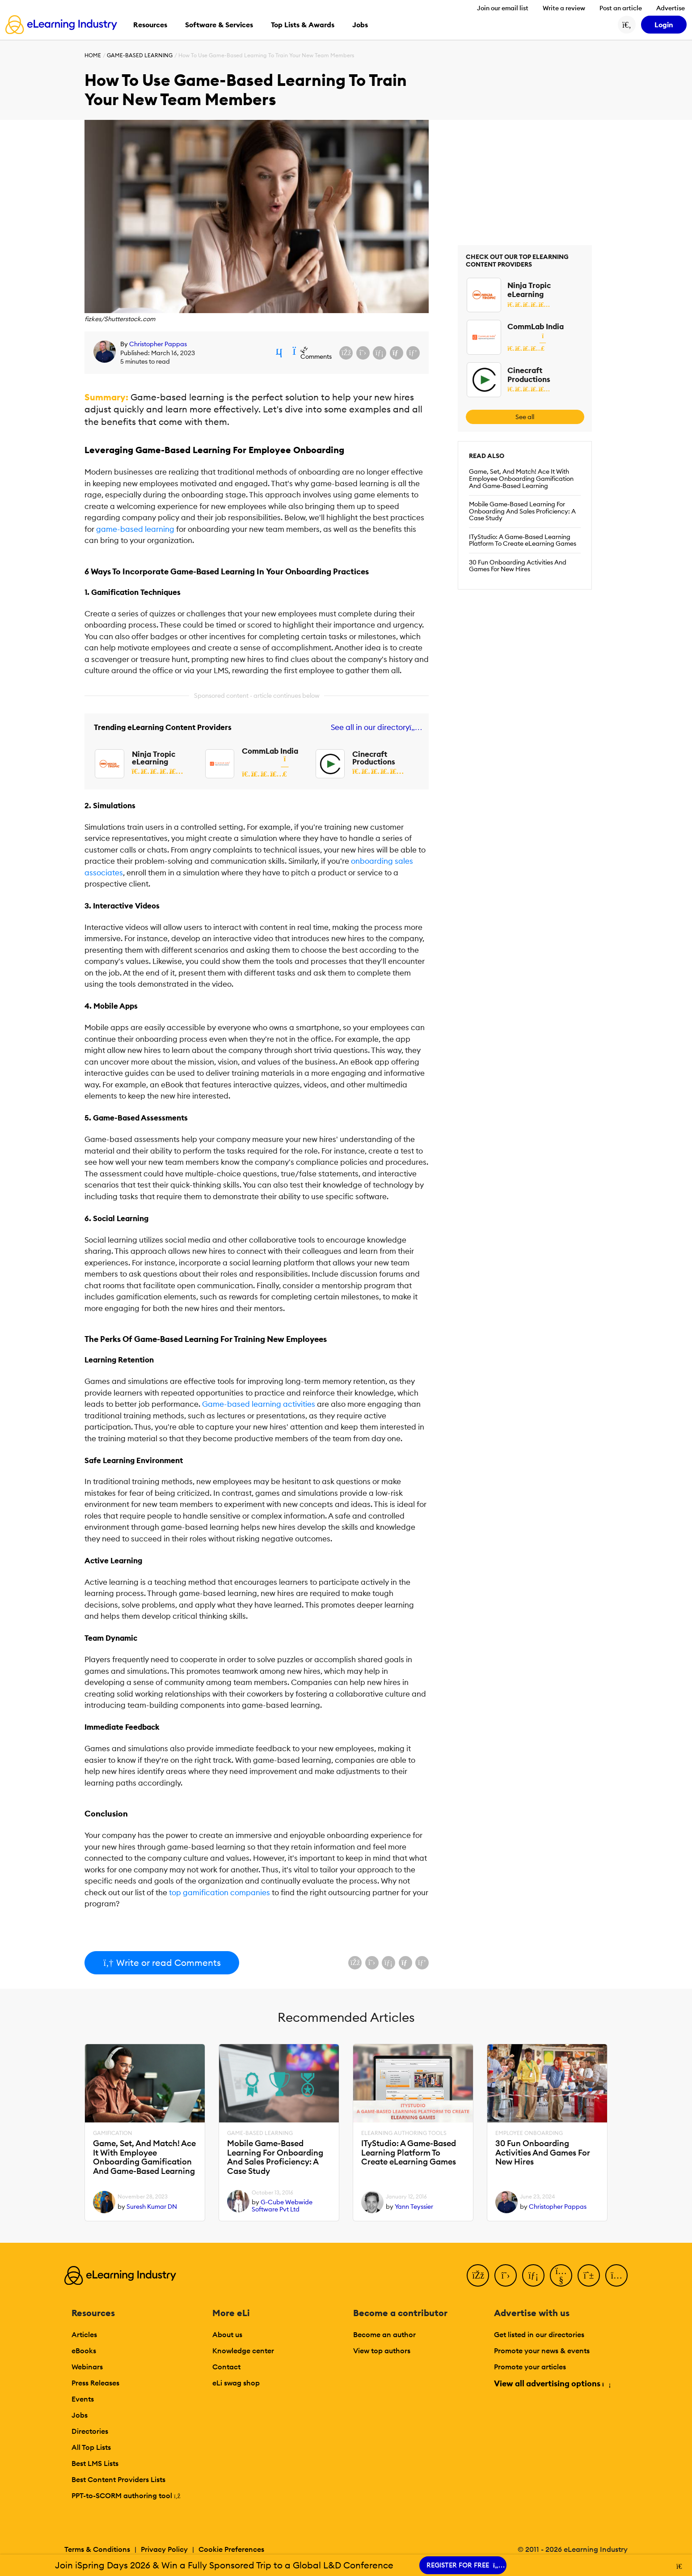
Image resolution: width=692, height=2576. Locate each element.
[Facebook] (478, 2275)
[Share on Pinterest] (413, 353)
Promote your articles (530, 2366)
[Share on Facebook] (346, 353)
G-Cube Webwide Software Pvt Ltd (282, 2205)
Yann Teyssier (414, 2207)
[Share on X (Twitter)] (363, 353)
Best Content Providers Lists (118, 2479)
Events (83, 2398)
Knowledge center (243, 2350)
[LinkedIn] (533, 2275)
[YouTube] (561, 2275)
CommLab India (270, 751)
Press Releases (95, 2382)
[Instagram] (616, 2275)
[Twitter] (505, 2275)
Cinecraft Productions (373, 758)
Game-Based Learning (140, 55)
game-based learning (135, 529)
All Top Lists (91, 2447)
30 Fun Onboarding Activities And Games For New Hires (517, 565)
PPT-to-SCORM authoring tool (126, 2495)
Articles (84, 2334)
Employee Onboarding (529, 2133)
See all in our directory (375, 727)
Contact (226, 2366)
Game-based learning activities (258, 1404)
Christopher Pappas (158, 344)
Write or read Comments (162, 1962)
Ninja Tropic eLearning (153, 758)
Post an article (620, 8)
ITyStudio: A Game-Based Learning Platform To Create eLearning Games (522, 540)
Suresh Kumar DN (152, 2207)
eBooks (84, 2350)
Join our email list (502, 8)
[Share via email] (396, 353)
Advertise (670, 8)
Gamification (112, 2133)
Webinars (87, 2366)
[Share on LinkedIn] (379, 353)
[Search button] (627, 25)
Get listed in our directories (539, 2334)
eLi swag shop (236, 2382)
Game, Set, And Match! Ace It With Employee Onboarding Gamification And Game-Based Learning (521, 478)
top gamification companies (219, 1892)
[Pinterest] (589, 2275)
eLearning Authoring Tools (404, 2133)
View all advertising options (552, 2383)
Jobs (80, 2414)
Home (92, 55)
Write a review (564, 8)
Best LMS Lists (95, 2463)
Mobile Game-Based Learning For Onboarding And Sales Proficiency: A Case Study (522, 511)
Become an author (384, 2334)
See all (524, 417)
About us (227, 2334)
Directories (90, 2431)
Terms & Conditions (97, 2549)
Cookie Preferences (231, 2549)
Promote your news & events (542, 2350)
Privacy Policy (164, 2549)
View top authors (381, 2350)
